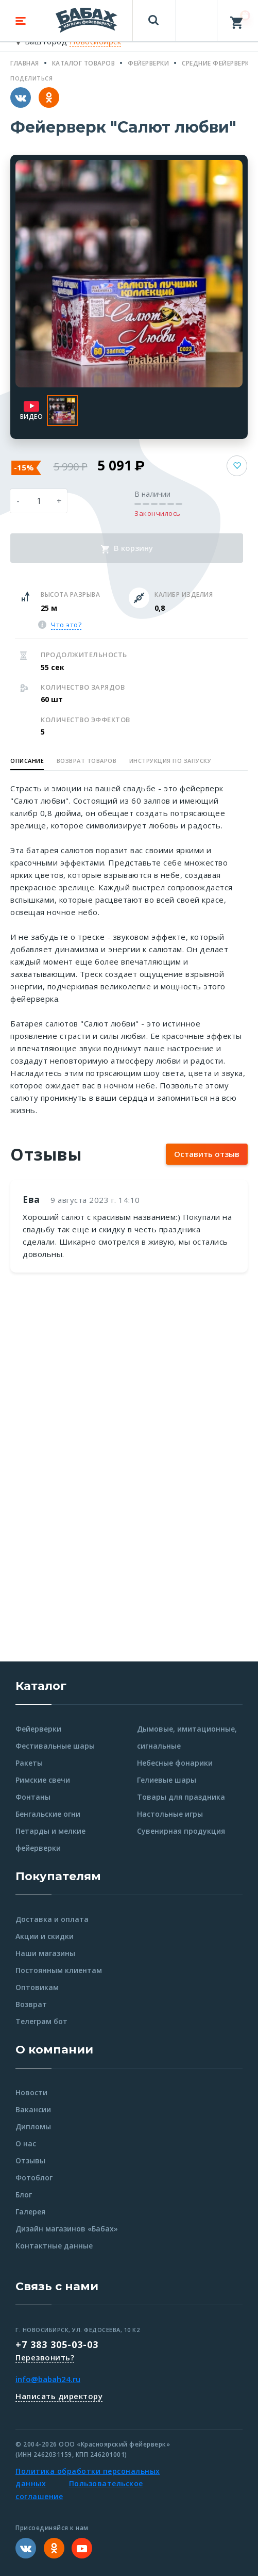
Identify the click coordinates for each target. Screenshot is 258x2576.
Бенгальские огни (47, 1814)
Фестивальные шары (55, 1746)
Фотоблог (34, 2177)
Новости (31, 2092)
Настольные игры (170, 1814)
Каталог (40, 1686)
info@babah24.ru (47, 2379)
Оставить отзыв (206, 1154)
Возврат (31, 2004)
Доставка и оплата (52, 1919)
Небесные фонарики (175, 1763)
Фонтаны (32, 1797)
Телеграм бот (41, 2021)
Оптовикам (37, 1987)
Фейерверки (38, 1729)
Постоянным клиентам (58, 1970)
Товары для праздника (181, 1797)
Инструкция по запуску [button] (170, 760)
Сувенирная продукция (181, 1831)
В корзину (127, 548)
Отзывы (30, 2160)
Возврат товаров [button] (87, 760)
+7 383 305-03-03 (56, 2344)
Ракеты (29, 1763)
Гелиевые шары (166, 1780)
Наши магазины (45, 1953)
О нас (25, 2143)
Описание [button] (27, 760)
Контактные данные (54, 2246)
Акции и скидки (44, 1936)
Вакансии (33, 2109)
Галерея (30, 2211)
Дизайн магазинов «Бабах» (66, 2228)
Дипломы (33, 2126)
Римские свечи (42, 1780)
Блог (23, 2194)
